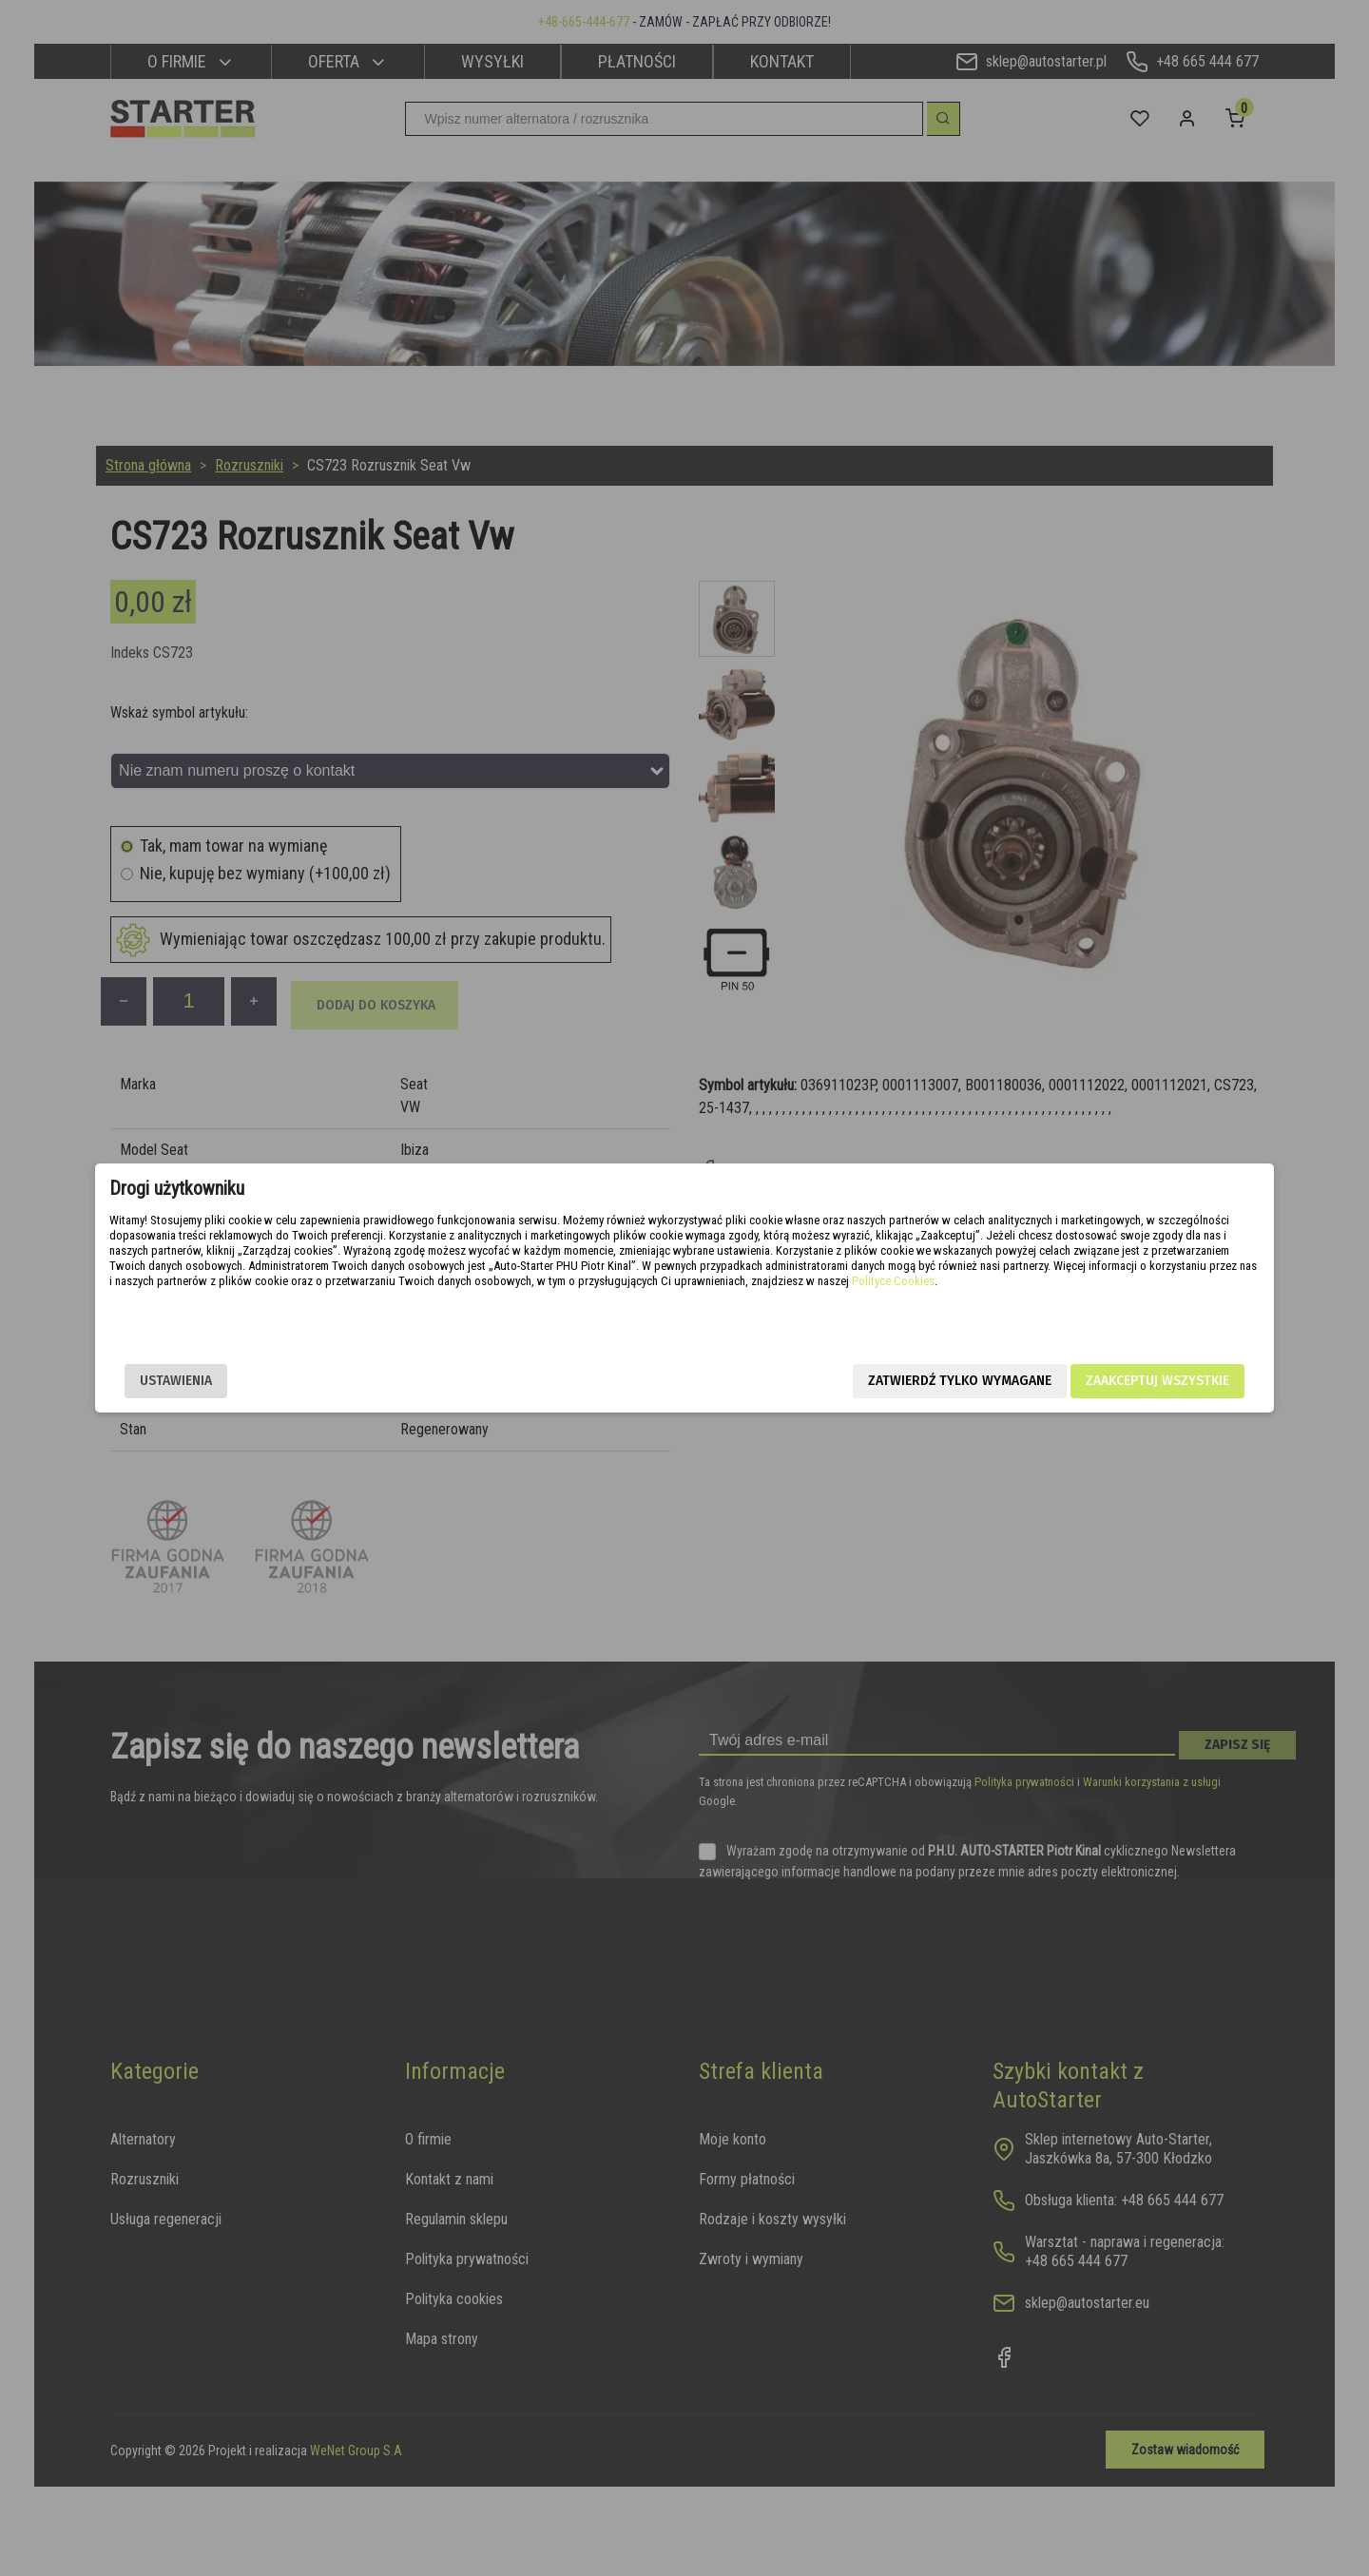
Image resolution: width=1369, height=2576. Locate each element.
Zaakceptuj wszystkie (1032, 1381)
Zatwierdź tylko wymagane (834, 1381)
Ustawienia (301, 1381)
